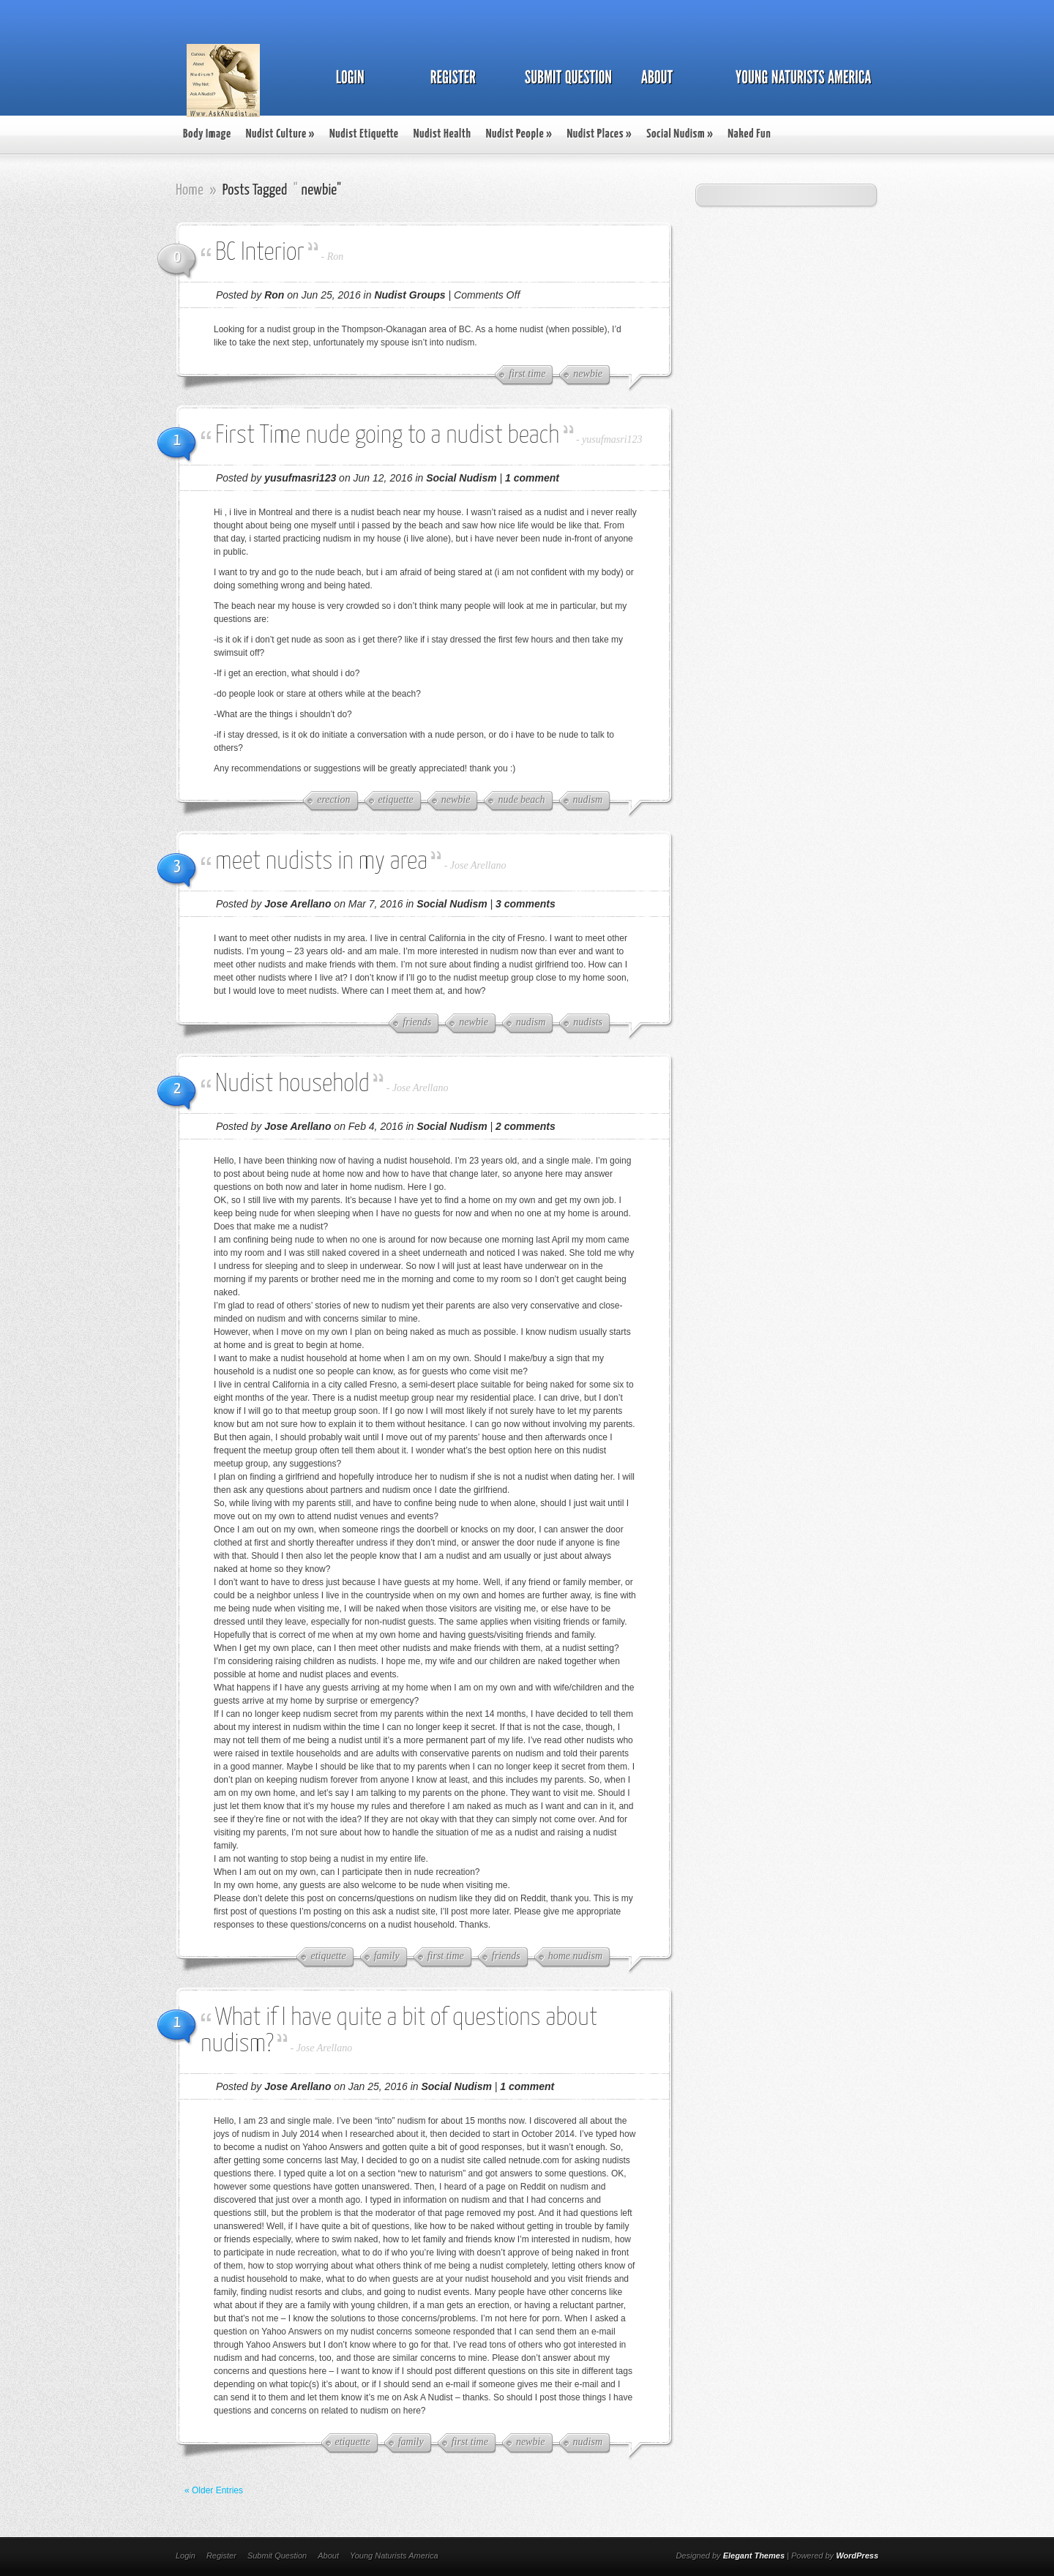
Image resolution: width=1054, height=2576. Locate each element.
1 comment (532, 478)
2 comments (526, 1126)
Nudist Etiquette (364, 134)
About (328, 2555)
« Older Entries (213, 2490)
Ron (335, 256)
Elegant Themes (754, 2555)
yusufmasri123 (612, 439)
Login (185, 2555)
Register (221, 2555)
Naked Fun (749, 134)
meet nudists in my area (321, 862)
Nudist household (292, 1084)
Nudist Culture (280, 134)
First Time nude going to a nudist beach (387, 436)
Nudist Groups (409, 295)
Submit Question (277, 2555)
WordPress (857, 2555)
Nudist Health (442, 134)
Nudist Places (599, 134)
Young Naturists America (394, 2555)
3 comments (526, 904)
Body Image (207, 134)
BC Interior (259, 253)
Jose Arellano (478, 865)
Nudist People (519, 134)
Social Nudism (679, 134)
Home (189, 190)
